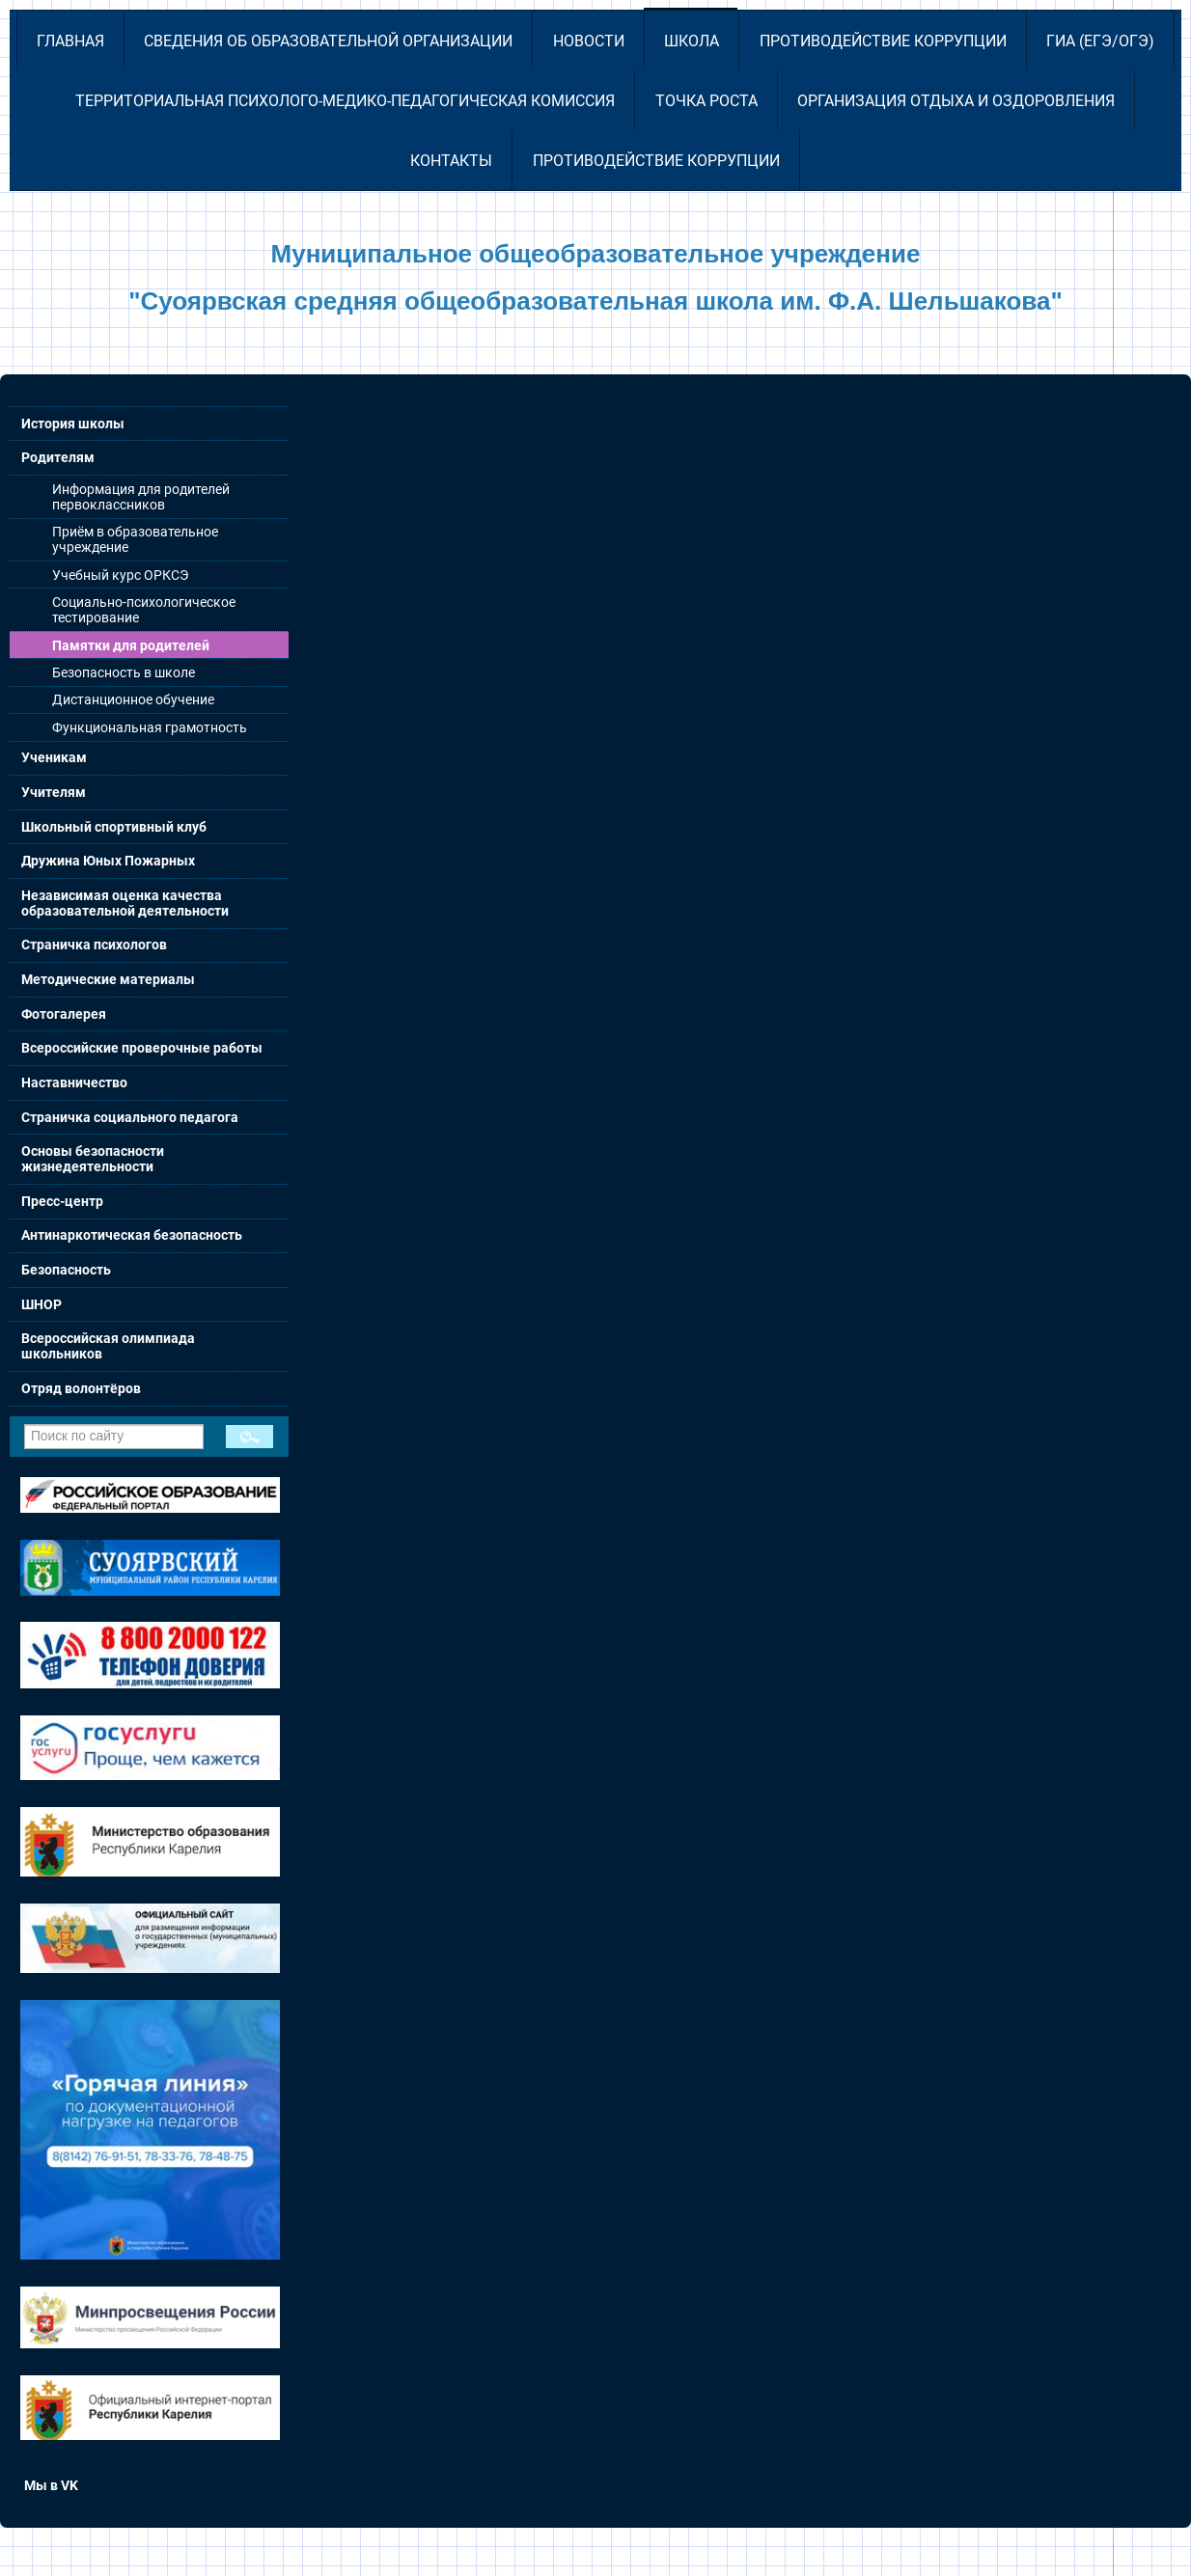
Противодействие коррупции (883, 41)
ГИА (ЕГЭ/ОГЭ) (1100, 41)
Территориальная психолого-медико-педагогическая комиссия (345, 101)
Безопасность (66, 1269)
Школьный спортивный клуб (114, 827)
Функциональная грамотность (149, 727)
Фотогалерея (63, 1014)
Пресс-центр (62, 1201)
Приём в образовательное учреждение (135, 539)
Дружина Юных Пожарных (108, 860)
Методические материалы (108, 979)
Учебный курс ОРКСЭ (120, 575)
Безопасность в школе (123, 672)
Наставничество (74, 1082)
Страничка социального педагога (129, 1117)
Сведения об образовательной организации (328, 41)
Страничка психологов (94, 944)
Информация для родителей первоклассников (141, 496)
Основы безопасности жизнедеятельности (92, 1158)
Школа (691, 41)
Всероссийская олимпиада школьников (108, 1345)
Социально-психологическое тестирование (143, 609)
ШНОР (41, 1304)
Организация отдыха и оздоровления (956, 101)
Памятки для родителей (130, 645)
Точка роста (706, 101)
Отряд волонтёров (81, 1388)
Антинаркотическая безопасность (131, 1235)
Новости (588, 41)
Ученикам (54, 757)
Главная (70, 41)
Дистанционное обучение (133, 699)
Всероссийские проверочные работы (142, 1047)
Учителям (53, 792)
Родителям (58, 457)
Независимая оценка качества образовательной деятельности (125, 903)
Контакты (451, 160)
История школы (73, 423)
